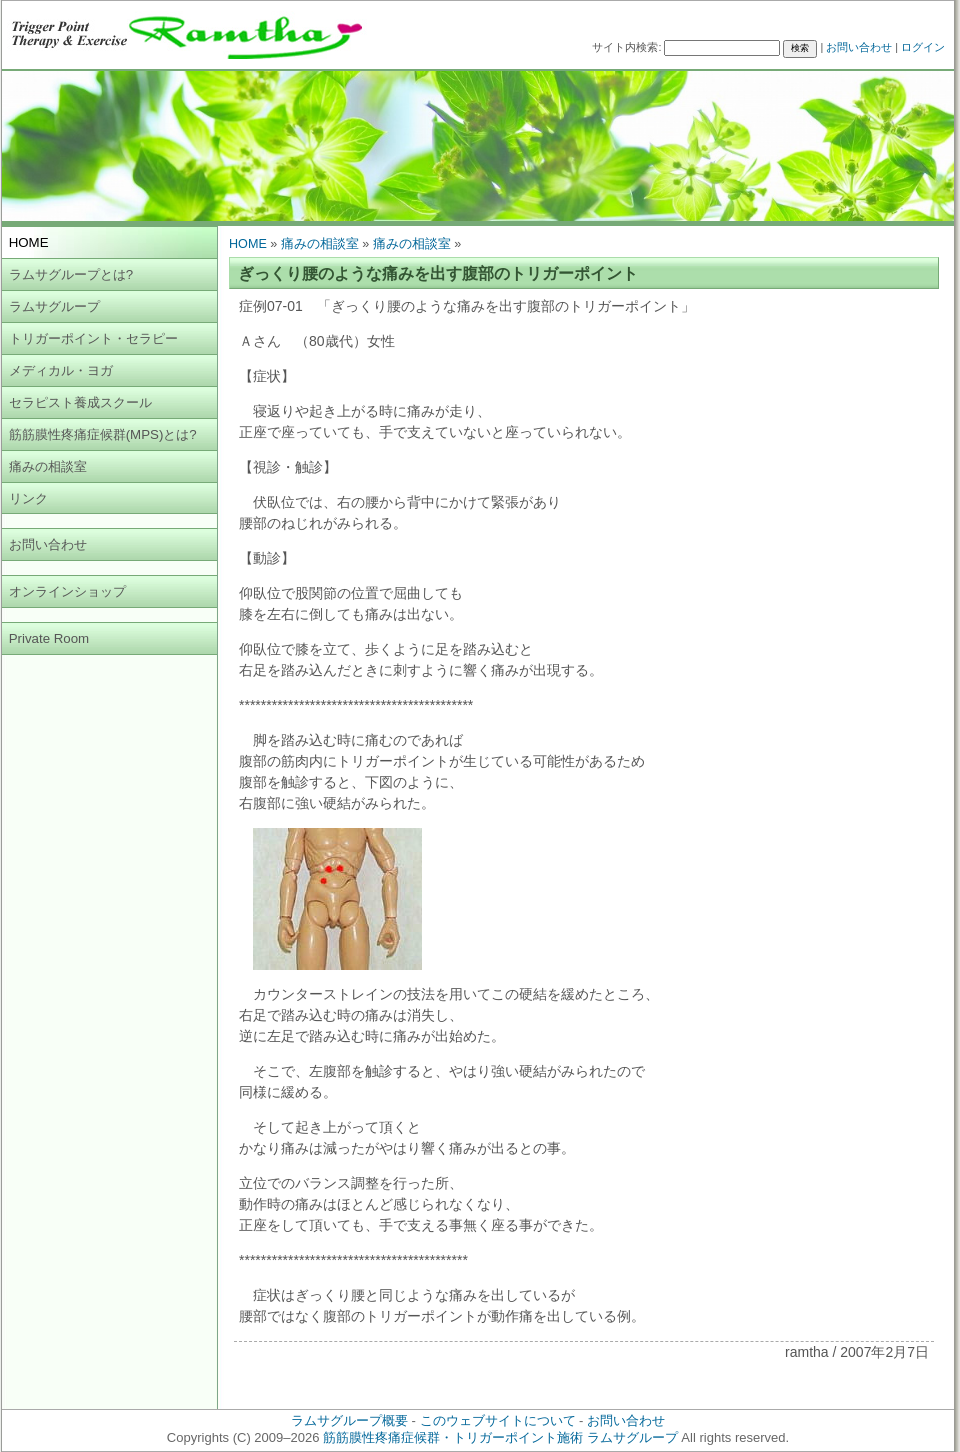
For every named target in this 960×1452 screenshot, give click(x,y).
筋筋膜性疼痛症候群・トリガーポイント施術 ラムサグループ (500, 1437)
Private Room (49, 638)
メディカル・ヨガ (61, 370)
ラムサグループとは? (71, 274)
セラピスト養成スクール (80, 402)
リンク (28, 498)
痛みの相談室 (48, 466)
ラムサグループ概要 (349, 1420)
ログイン (923, 47)
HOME (248, 244)
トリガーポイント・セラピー (93, 338)
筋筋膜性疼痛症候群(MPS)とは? (103, 434)
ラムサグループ (54, 306)
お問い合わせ (859, 47)
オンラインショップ (67, 591)
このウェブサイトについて (498, 1420)
